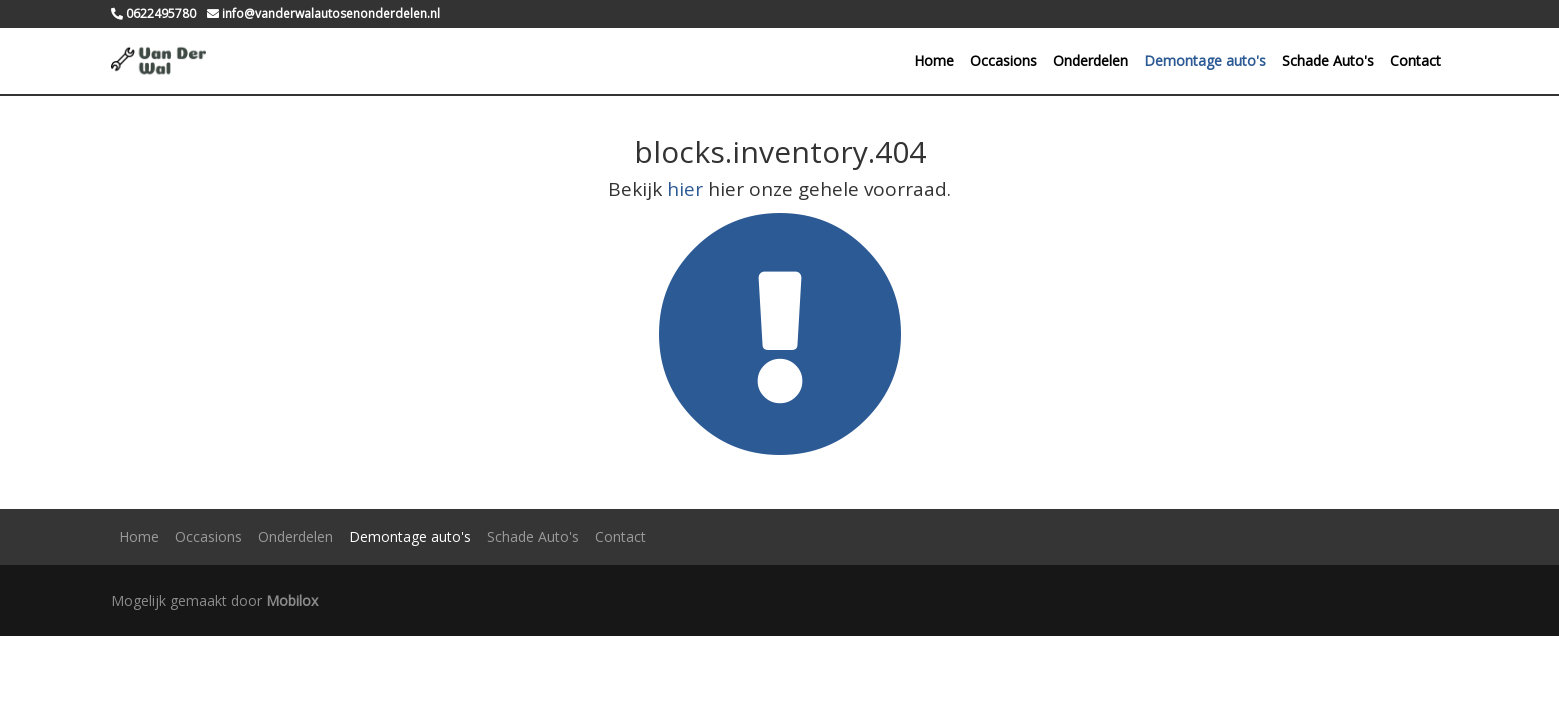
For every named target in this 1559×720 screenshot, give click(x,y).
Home (934, 60)
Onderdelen (1090, 60)
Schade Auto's (1328, 60)
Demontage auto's (1205, 60)
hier (685, 189)
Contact (1415, 60)
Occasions (1003, 60)
